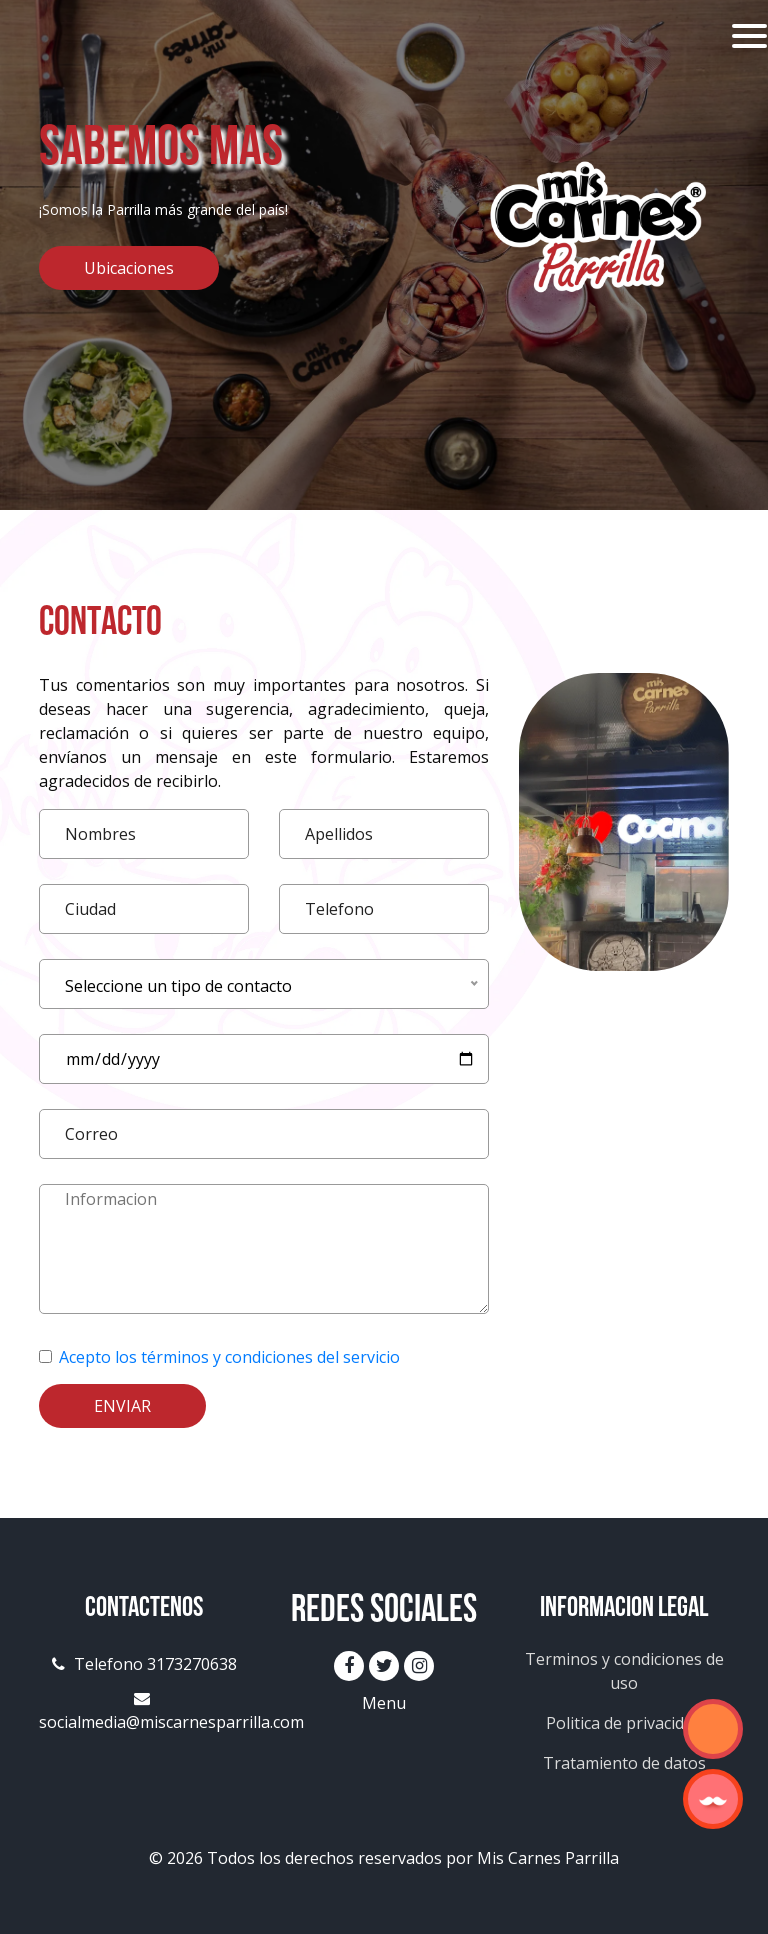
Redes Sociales (384, 1612)
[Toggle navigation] (749, 36)
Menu (384, 1703)
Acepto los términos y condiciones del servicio (229, 1357)
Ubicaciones (129, 268)
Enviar (122, 1406)
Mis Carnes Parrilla (548, 1858)
